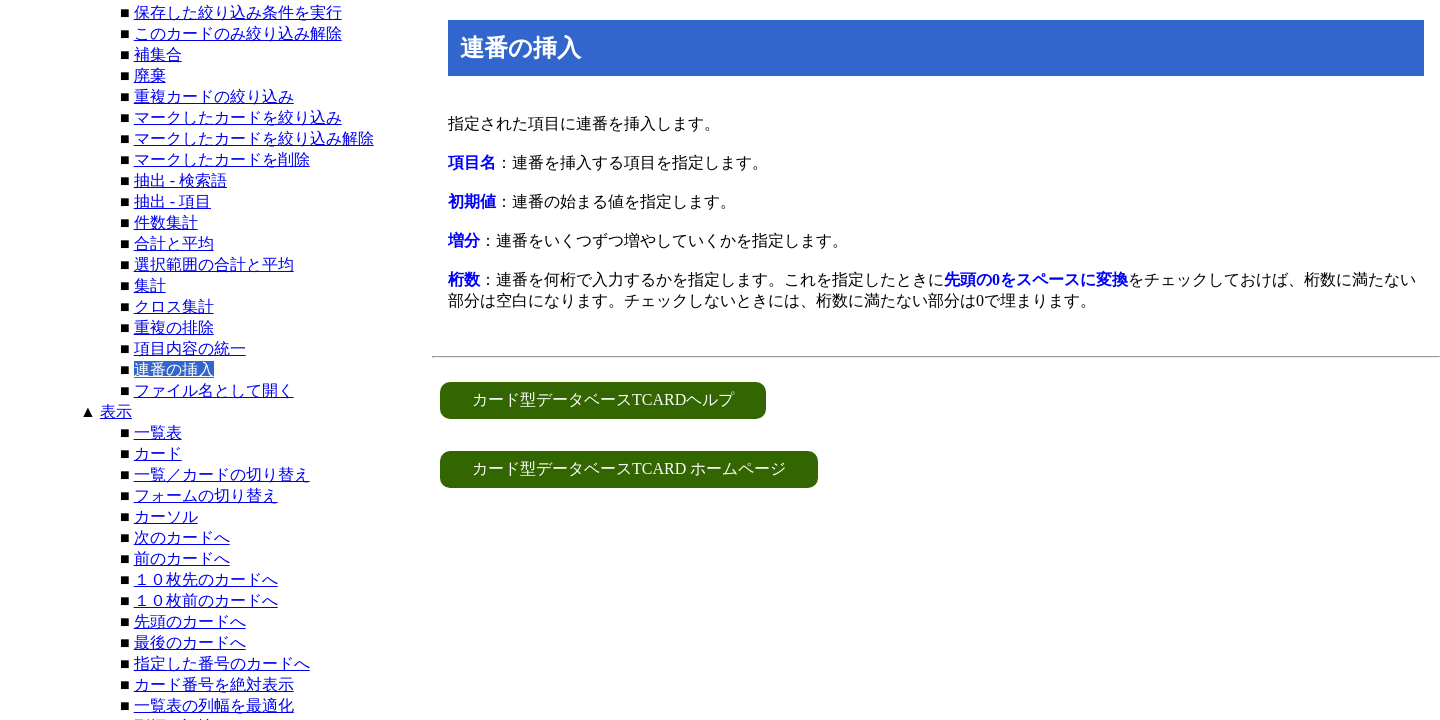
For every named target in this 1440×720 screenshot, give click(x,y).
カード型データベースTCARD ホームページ (629, 468)
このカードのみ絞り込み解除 (238, 33)
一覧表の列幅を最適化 (214, 705)
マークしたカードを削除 (222, 159)
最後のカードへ (190, 642)
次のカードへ (182, 537)
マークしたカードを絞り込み (238, 117)
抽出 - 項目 (172, 201)
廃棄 (150, 75)
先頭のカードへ (190, 621)
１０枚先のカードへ (206, 579)
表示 (116, 411)
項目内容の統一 (190, 348)
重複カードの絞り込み (214, 96)
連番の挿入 (174, 369)
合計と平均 (174, 243)
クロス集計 (174, 306)
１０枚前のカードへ (206, 600)
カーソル (166, 516)
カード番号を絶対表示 (214, 684)
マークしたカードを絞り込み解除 (254, 138)
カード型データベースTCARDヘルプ (603, 399)
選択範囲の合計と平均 (214, 264)
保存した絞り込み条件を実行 (238, 12)
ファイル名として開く (214, 390)
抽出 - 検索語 (180, 180)
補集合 (158, 54)
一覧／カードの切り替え (222, 474)
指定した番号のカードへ (222, 663)
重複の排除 (174, 327)
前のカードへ (182, 558)
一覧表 (158, 432)
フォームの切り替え (206, 495)
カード (158, 453)
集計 (150, 285)
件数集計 (166, 222)
